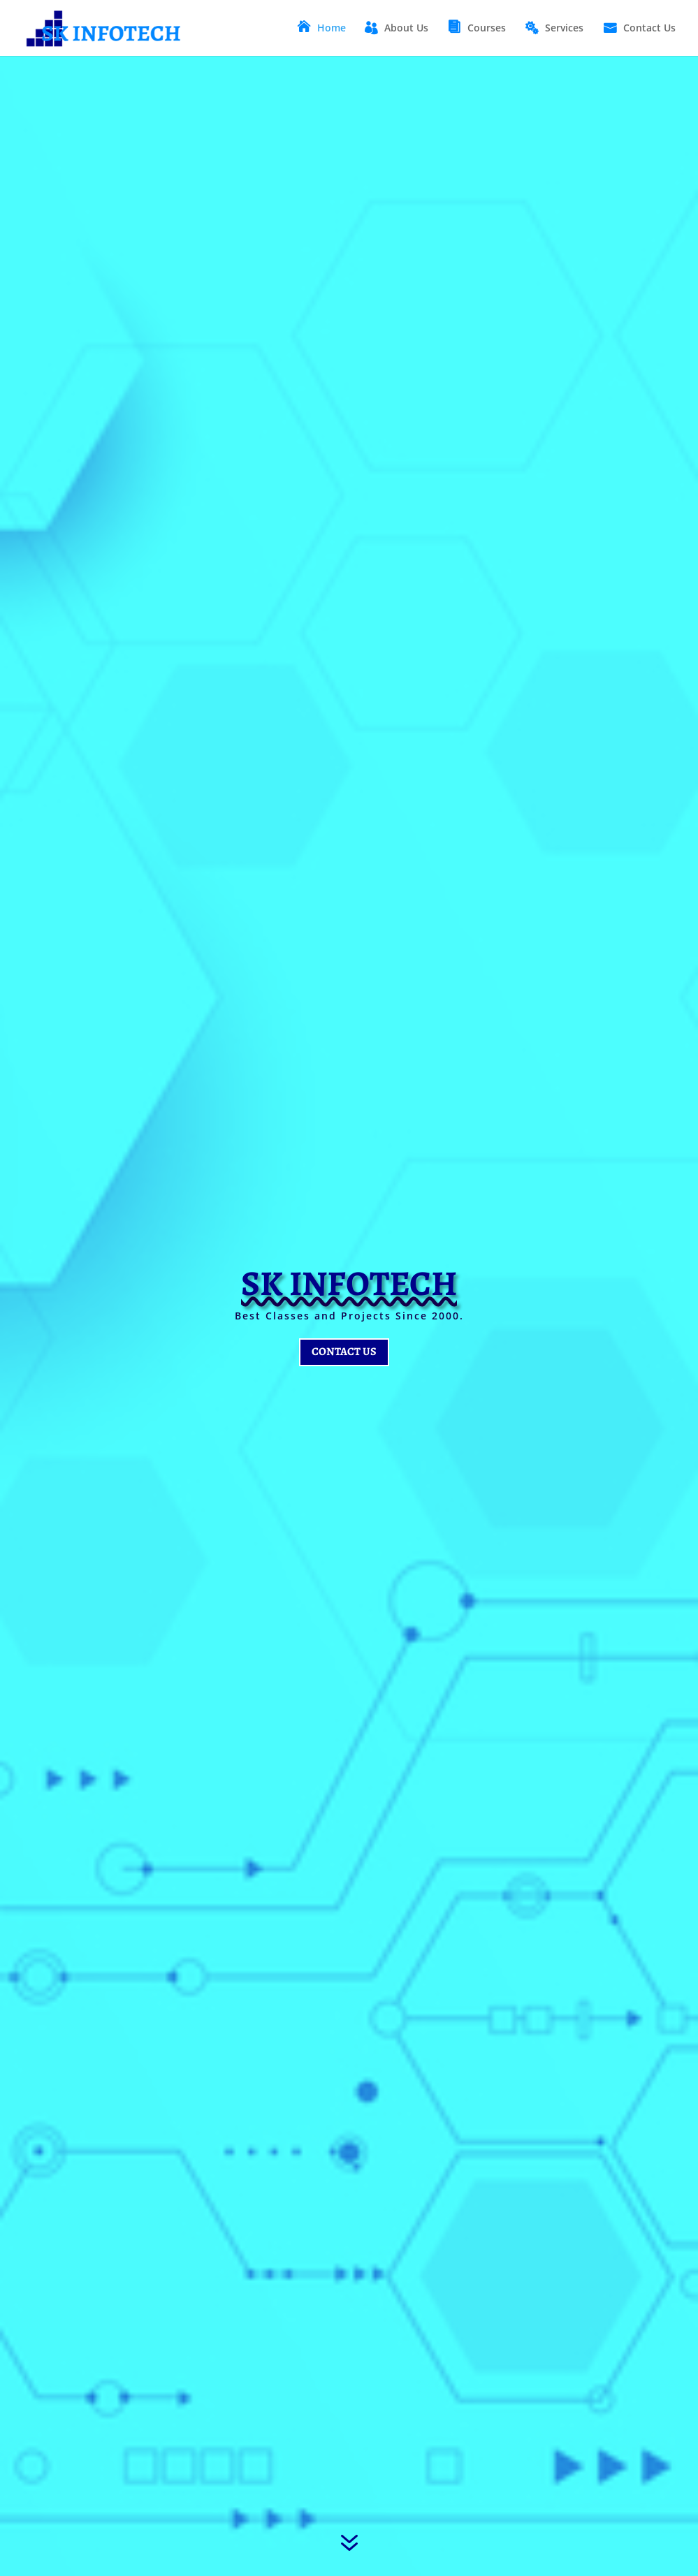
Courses (486, 28)
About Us (406, 28)
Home (331, 28)
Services (564, 28)
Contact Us (649, 28)
